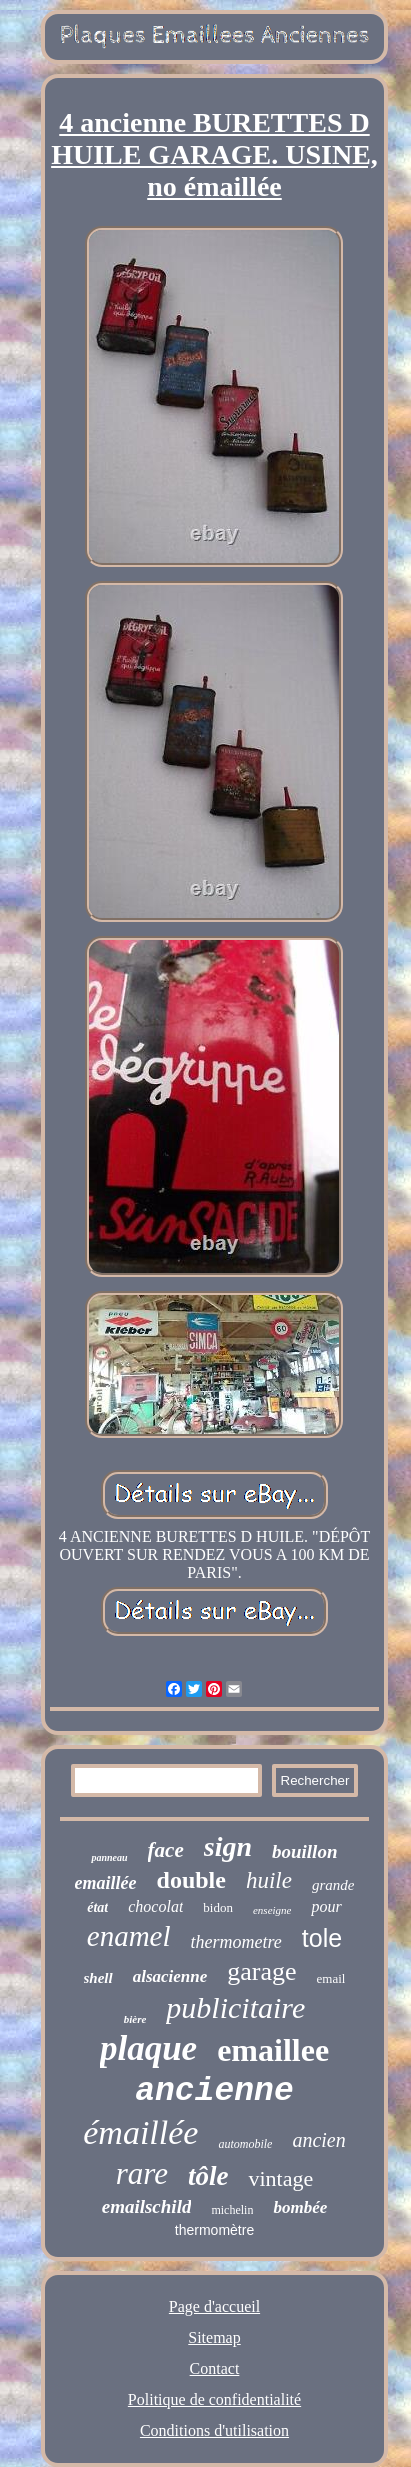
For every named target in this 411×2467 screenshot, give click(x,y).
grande (333, 1885)
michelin (232, 2210)
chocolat (155, 1906)
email (331, 1978)
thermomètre (214, 2230)
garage (261, 1971)
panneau (109, 1857)
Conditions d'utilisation (214, 2430)
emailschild (147, 2206)
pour (326, 1906)
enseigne (272, 1910)
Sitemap (214, 2337)
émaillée (140, 2132)
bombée (300, 2207)
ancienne (214, 2091)
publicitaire (235, 2007)
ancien (318, 2140)
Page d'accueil (214, 2306)
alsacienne (170, 1976)
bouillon (304, 1851)
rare (142, 2173)
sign (228, 1846)
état (97, 1907)
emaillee (273, 2050)
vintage (280, 2178)
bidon (218, 1907)
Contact (215, 2368)
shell (98, 1978)
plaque (148, 2048)
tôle (208, 2176)
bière (135, 2019)
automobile (245, 2144)
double (191, 1880)
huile (269, 1880)
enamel (129, 1936)
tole (322, 1938)
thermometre (236, 1942)
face (166, 1850)
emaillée (106, 1883)
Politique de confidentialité (214, 2399)
